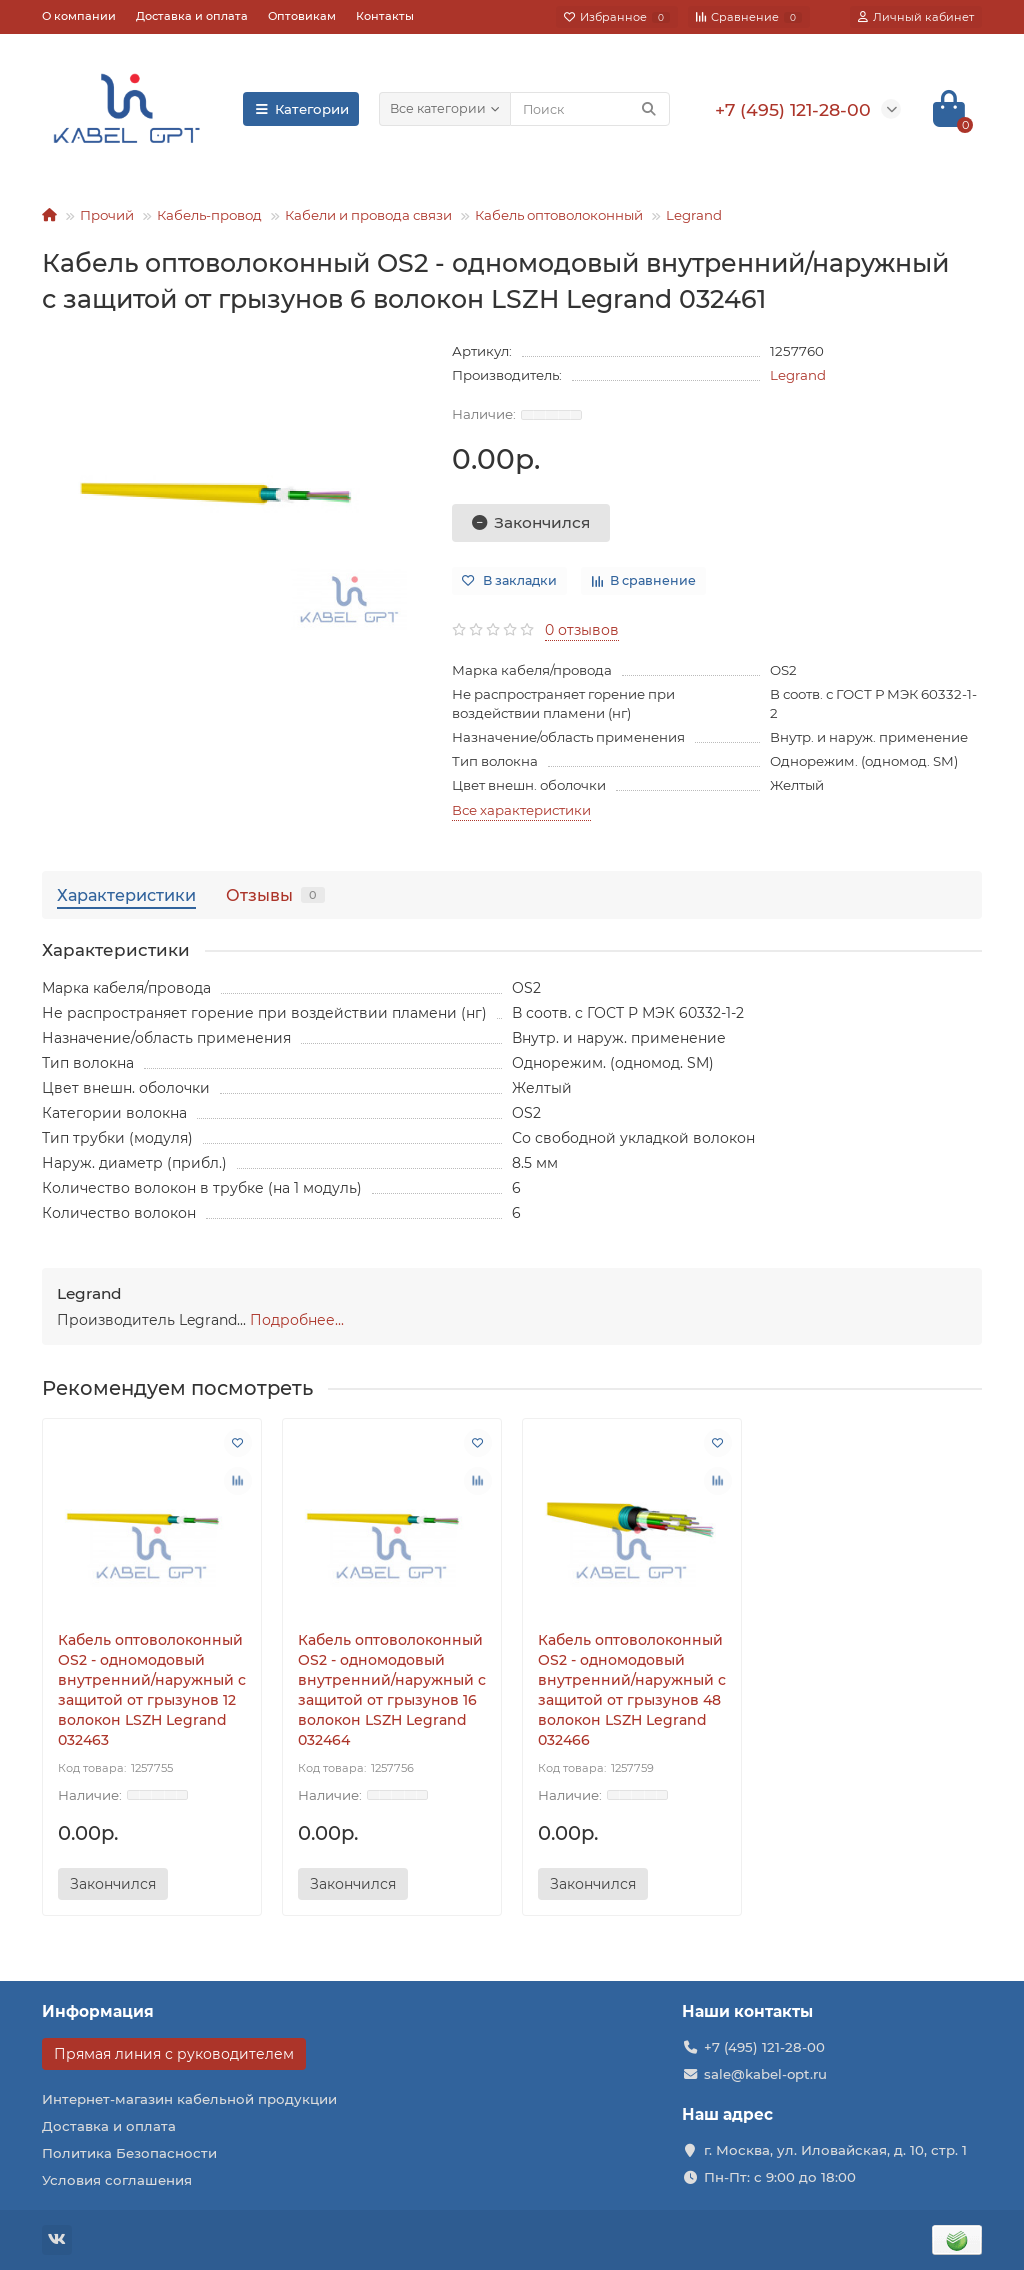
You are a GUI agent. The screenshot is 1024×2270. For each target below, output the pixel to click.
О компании (79, 16)
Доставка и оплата (192, 16)
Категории (301, 109)
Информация (98, 2011)
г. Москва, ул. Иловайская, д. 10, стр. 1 (835, 2150)
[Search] (590, 109)
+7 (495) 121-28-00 (764, 2047)
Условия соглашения (117, 2180)
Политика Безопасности (129, 2153)
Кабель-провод (209, 215)
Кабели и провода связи (368, 215)
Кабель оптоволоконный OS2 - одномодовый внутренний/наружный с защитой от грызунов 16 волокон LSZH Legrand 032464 (392, 1690)
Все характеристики (521, 810)
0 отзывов (582, 630)
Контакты (385, 16)
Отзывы (275, 895)
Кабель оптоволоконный (559, 215)
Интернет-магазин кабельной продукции (189, 2099)
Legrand (694, 215)
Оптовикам (302, 16)
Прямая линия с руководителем (174, 2054)
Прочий (107, 215)
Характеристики (126, 895)
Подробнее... (297, 1320)
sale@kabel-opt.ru (765, 2074)
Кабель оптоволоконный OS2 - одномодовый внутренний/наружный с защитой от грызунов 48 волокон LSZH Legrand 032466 (632, 1690)
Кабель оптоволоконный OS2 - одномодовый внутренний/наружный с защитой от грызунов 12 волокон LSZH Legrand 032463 (152, 1690)
